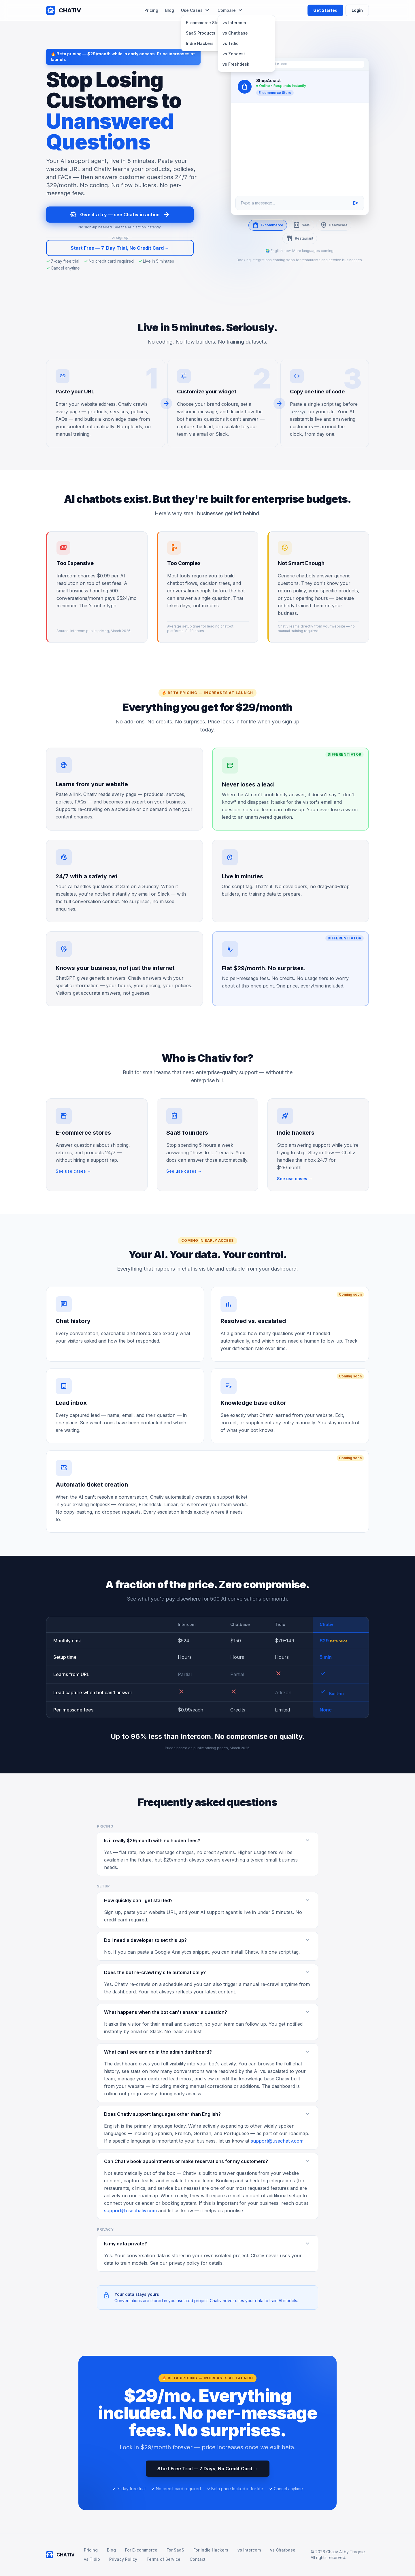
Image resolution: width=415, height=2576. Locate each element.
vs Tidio (230, 43)
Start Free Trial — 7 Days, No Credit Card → (207, 2468)
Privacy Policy (123, 2559)
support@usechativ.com (277, 2141)
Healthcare (334, 225)
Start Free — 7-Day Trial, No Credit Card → (120, 248)
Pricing (151, 10)
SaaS (301, 225)
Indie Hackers (200, 43)
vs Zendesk (234, 53)
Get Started (325, 10)
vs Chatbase (235, 33)
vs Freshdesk (235, 64)
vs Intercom (234, 22)
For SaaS (175, 2549)
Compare (231, 10)
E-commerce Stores (205, 22)
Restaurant (299, 238)
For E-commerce (141, 2549)
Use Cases (196, 10)
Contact (197, 2559)
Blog (169, 10)
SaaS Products (200, 33)
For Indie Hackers (210, 2549)
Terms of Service (163, 2559)
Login (357, 10)
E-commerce (267, 225)
